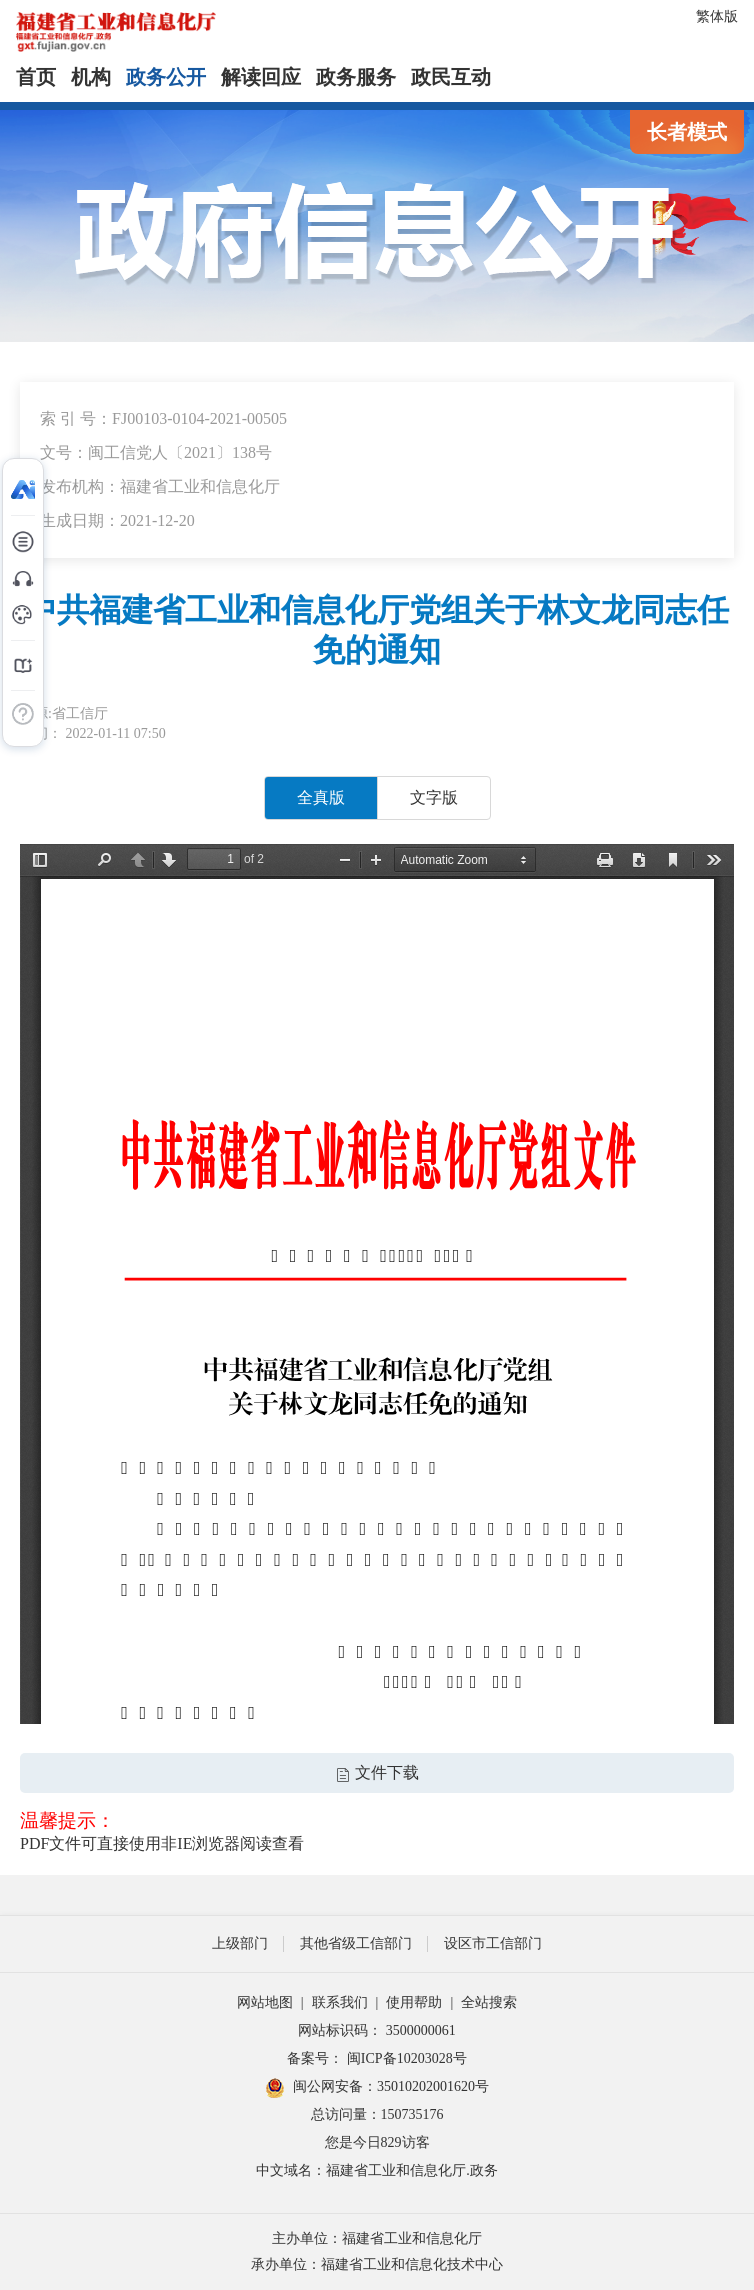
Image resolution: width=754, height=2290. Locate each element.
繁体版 (717, 16)
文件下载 (377, 1772)
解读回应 (261, 77)
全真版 (321, 797)
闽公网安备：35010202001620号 (377, 2088)
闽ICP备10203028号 (407, 2058)
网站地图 (265, 2002)
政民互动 (451, 77)
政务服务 (356, 77)
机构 (91, 77)
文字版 (434, 797)
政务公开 (166, 77)
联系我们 (340, 2002)
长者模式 (687, 132)
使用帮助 (414, 2002)
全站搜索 (489, 2002)
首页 (36, 77)
